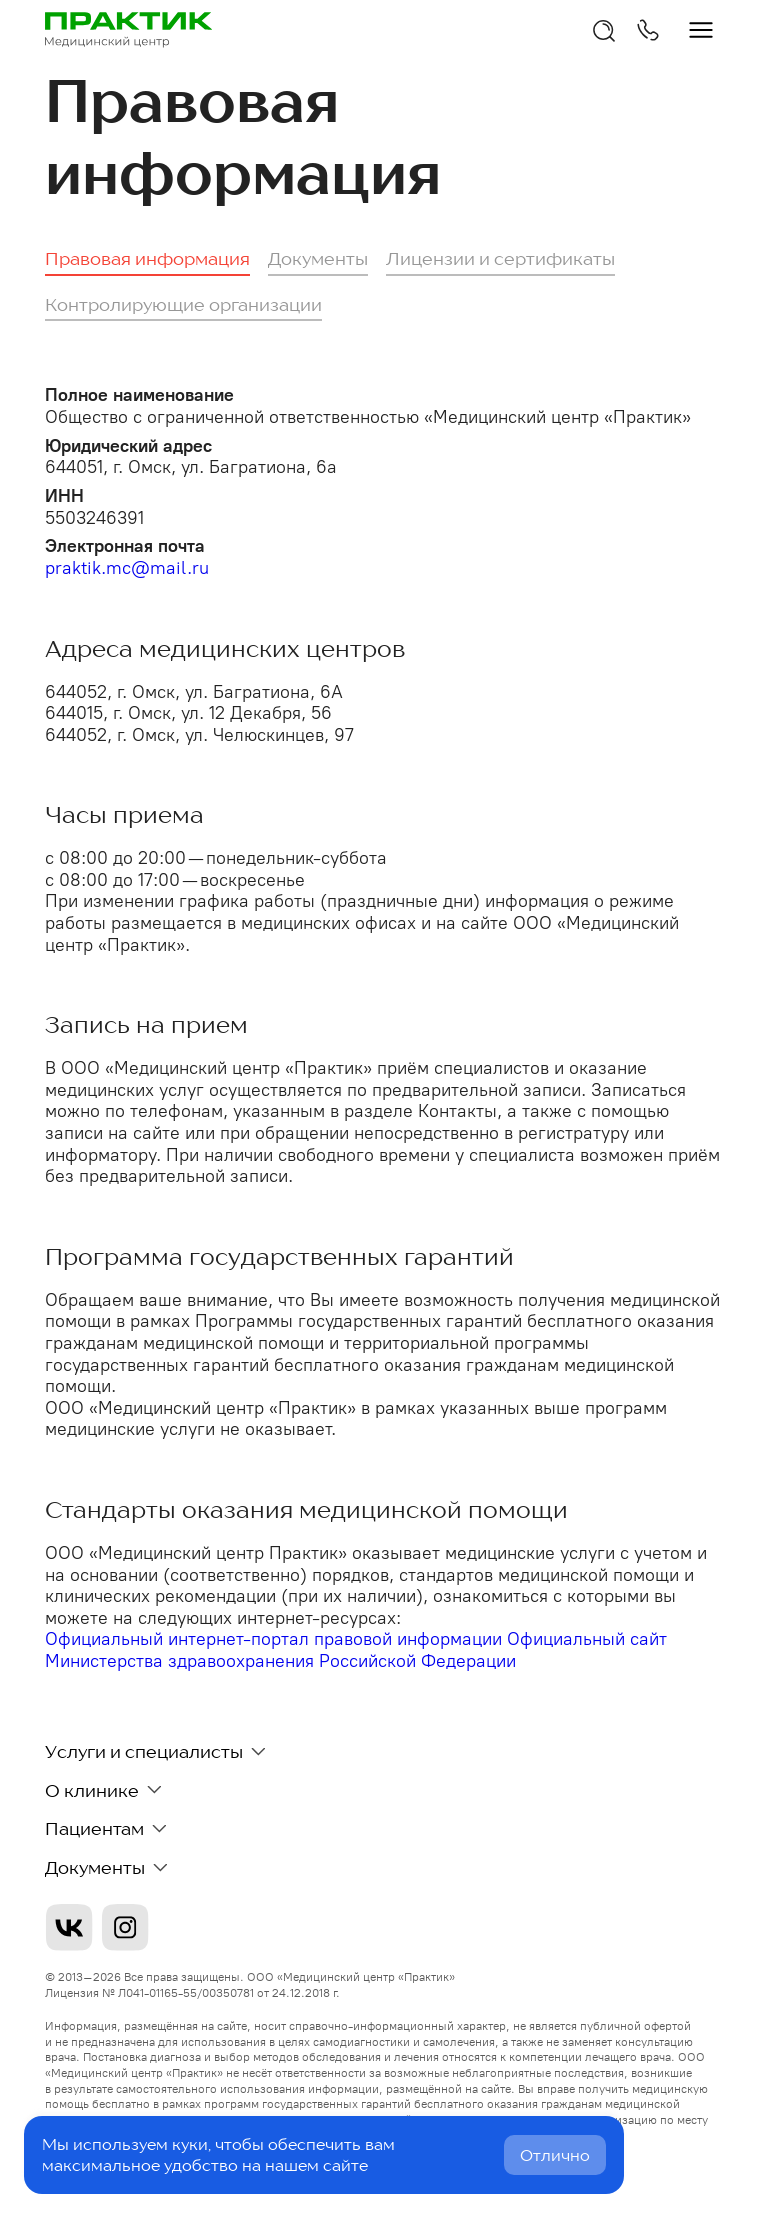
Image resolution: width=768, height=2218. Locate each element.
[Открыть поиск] (604, 30)
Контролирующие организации (183, 304)
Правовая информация (147, 258)
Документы (318, 258)
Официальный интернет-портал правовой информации (276, 1639)
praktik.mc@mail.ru (127, 568)
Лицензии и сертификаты (500, 258)
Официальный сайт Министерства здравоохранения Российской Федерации (356, 1650)
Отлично (555, 2155)
